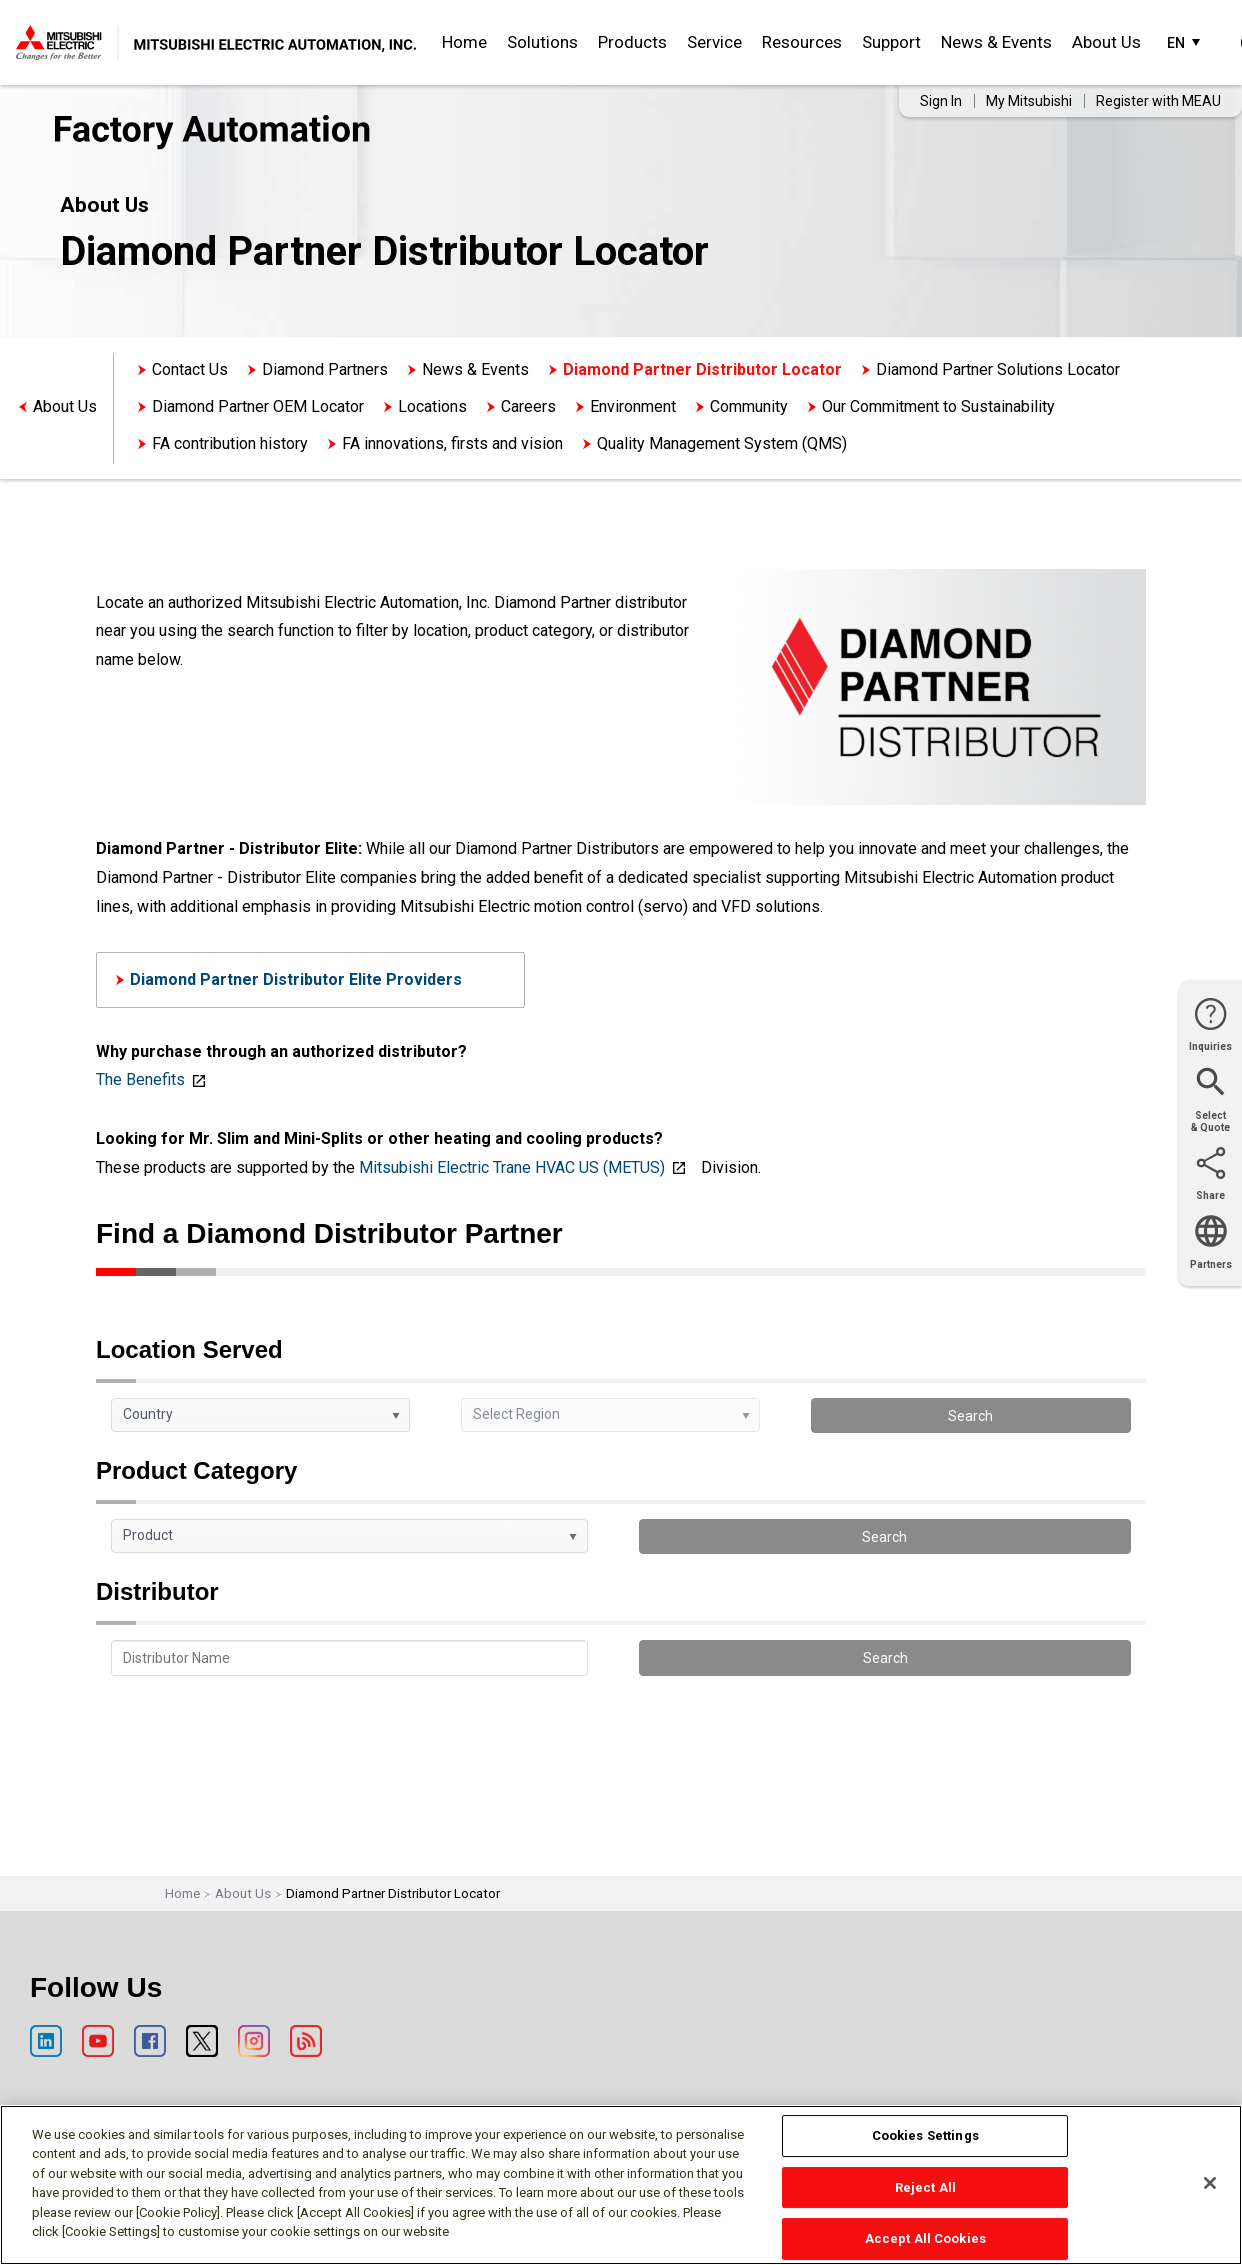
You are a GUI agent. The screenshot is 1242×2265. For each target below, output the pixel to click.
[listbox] (260, 1415)
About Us (1106, 42)
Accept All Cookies (925, 2238)
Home (464, 42)
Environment (633, 406)
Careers (528, 406)
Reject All (925, 2187)
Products (632, 42)
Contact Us (190, 369)
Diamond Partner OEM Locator (258, 406)
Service (714, 42)
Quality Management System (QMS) (722, 443)
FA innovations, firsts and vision (452, 443)
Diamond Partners (325, 369)
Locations (432, 406)
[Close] (1210, 2183)
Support (891, 42)
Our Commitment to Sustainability (938, 406)
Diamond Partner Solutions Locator (998, 369)
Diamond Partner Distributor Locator (702, 369)
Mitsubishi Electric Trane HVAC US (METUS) (512, 1167)
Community (749, 406)
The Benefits (140, 1079)
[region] (621, 2185)
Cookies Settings (925, 2135)
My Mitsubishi (1029, 101)
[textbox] (349, 1658)
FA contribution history (230, 443)
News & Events (996, 42)
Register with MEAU (1158, 101)
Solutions (542, 42)
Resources (802, 42)
